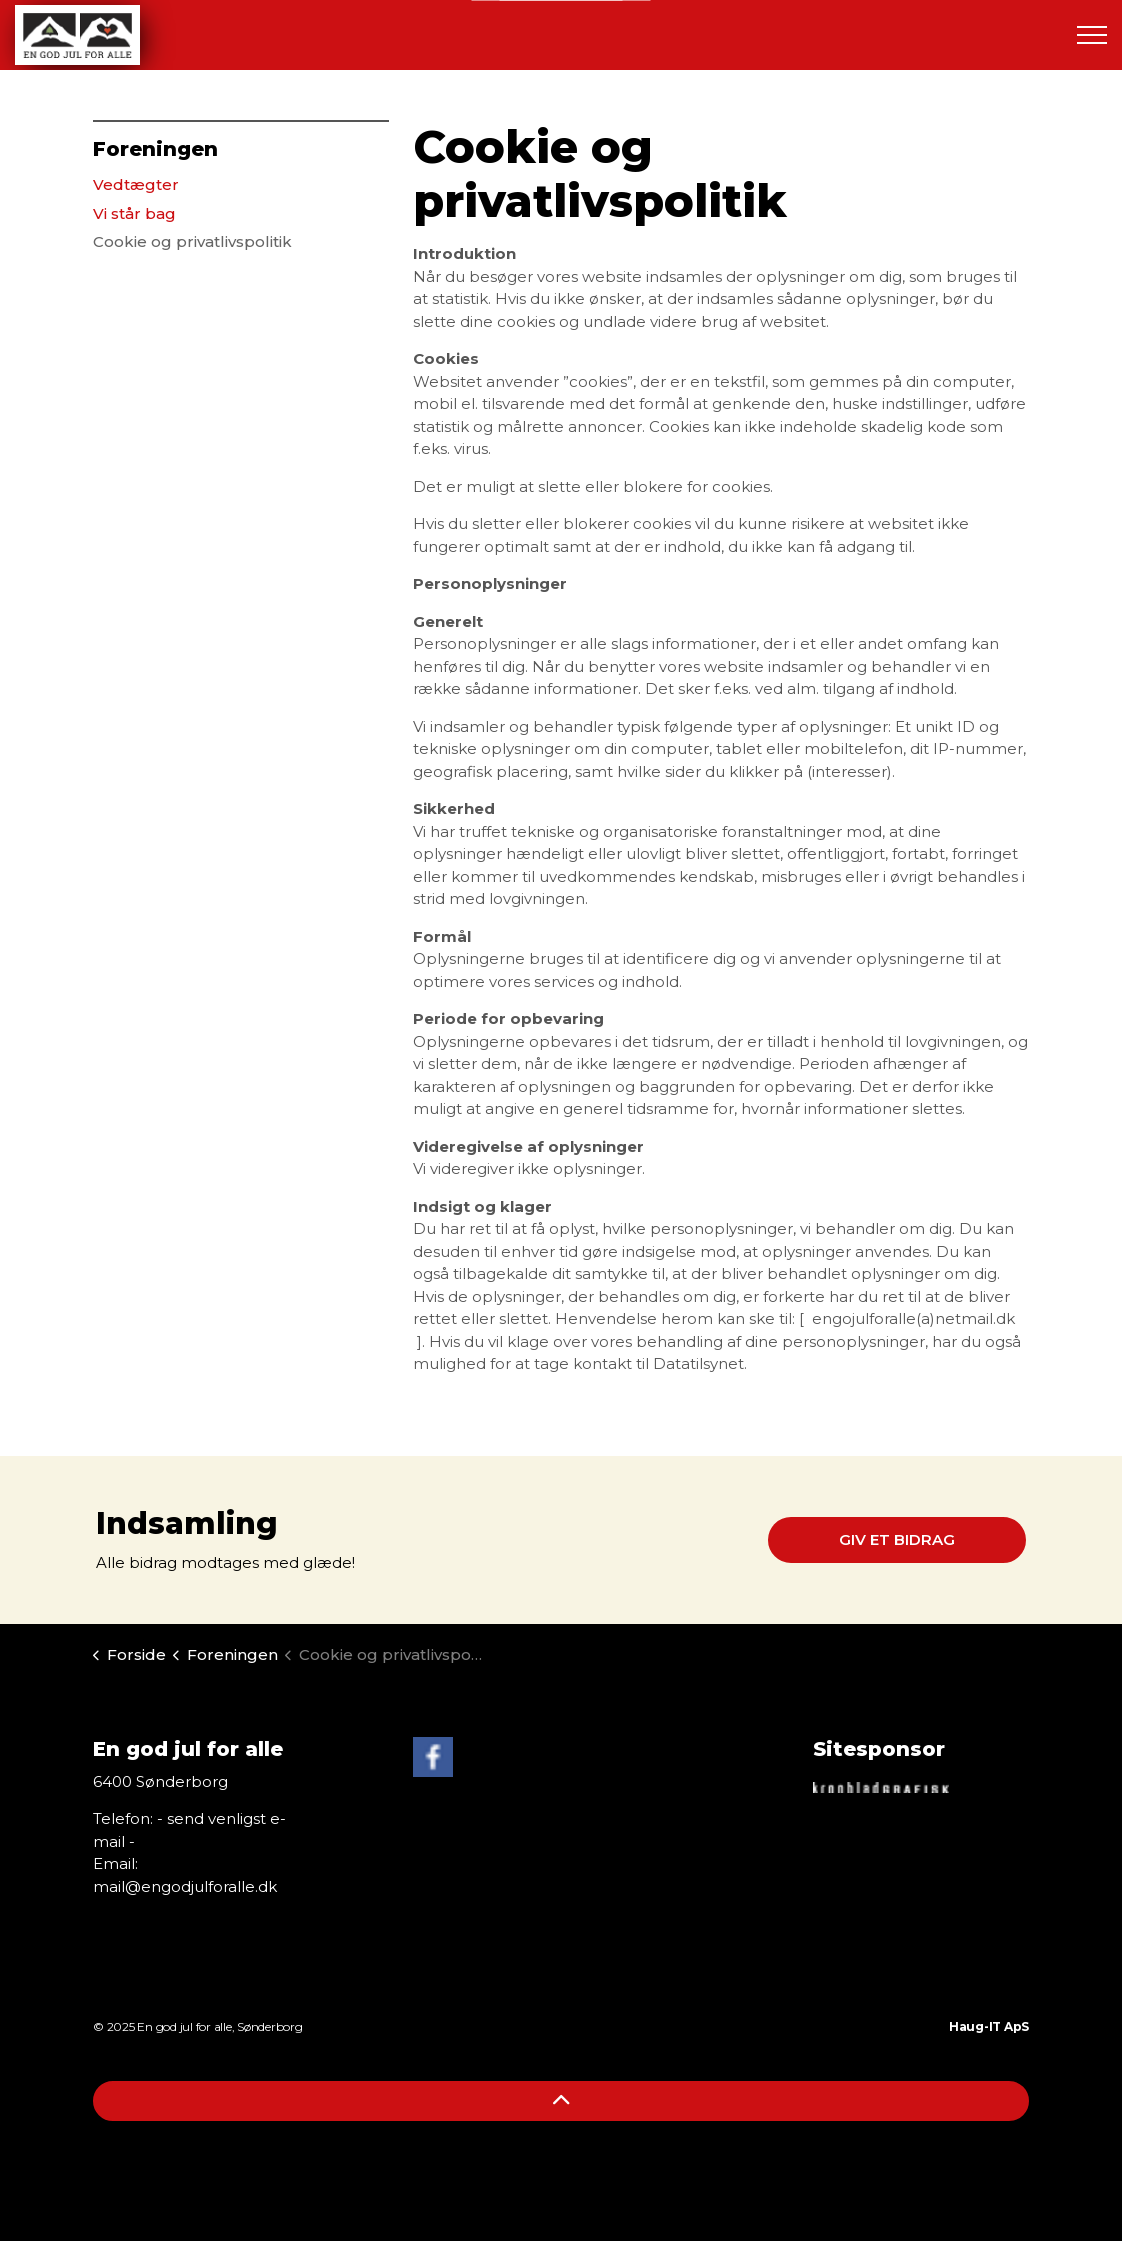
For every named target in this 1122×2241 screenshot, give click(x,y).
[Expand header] (1092, 35)
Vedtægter (136, 184)
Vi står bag (134, 213)
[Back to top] (561, 2101)
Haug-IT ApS (989, 2026)
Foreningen (155, 149)
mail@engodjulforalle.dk (185, 1886)
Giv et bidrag (897, 1540)
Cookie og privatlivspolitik (192, 241)
